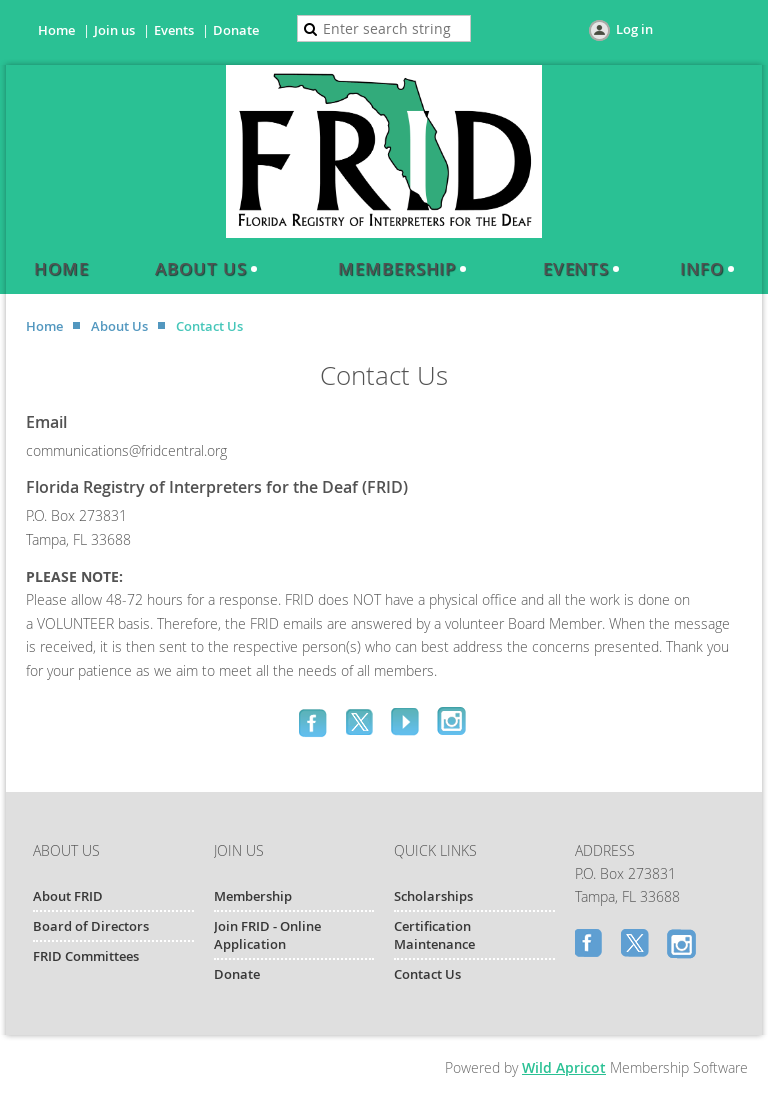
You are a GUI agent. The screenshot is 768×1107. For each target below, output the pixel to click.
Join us (114, 30)
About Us (119, 326)
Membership (253, 896)
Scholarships (433, 896)
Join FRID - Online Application (267, 935)
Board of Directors (91, 926)
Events (174, 30)
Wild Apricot (564, 1067)
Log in (634, 29)
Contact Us (427, 974)
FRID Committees (86, 956)
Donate (236, 30)
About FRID (68, 896)
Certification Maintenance (434, 935)
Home (56, 30)
